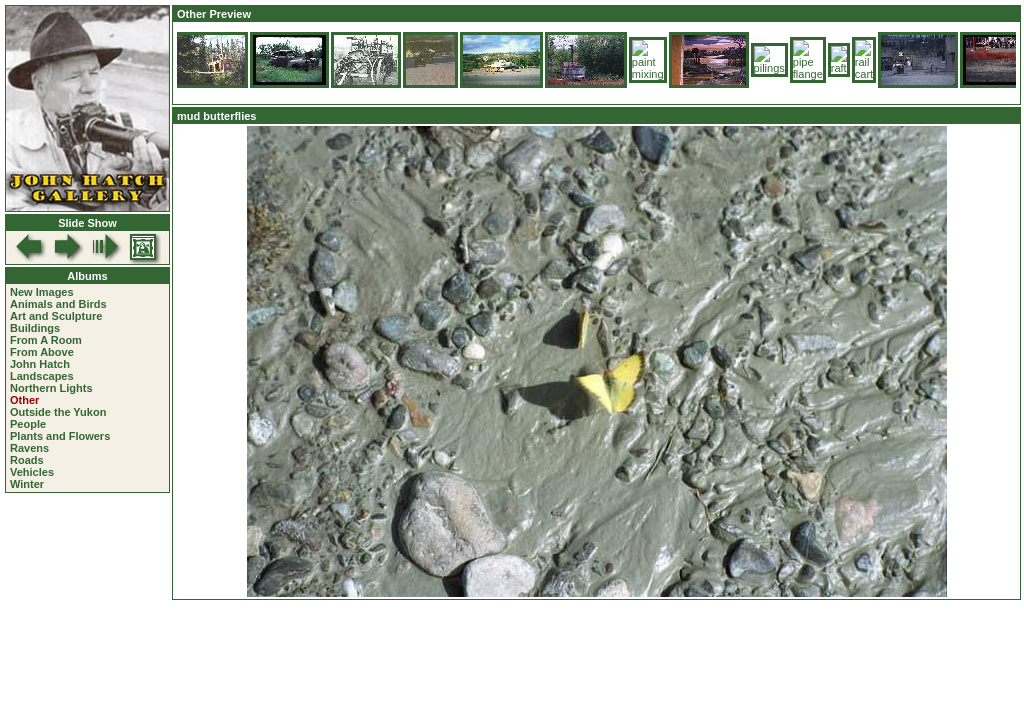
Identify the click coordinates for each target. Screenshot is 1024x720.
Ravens (29, 448)
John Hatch (40, 364)
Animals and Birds (58, 304)
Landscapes (42, 376)
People (28, 424)
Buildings (35, 328)
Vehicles (32, 472)
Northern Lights (51, 388)
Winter (27, 484)
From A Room (46, 340)
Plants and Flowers (60, 436)
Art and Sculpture (56, 316)
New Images (42, 292)
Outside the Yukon (58, 412)
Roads (27, 460)
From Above (42, 352)
